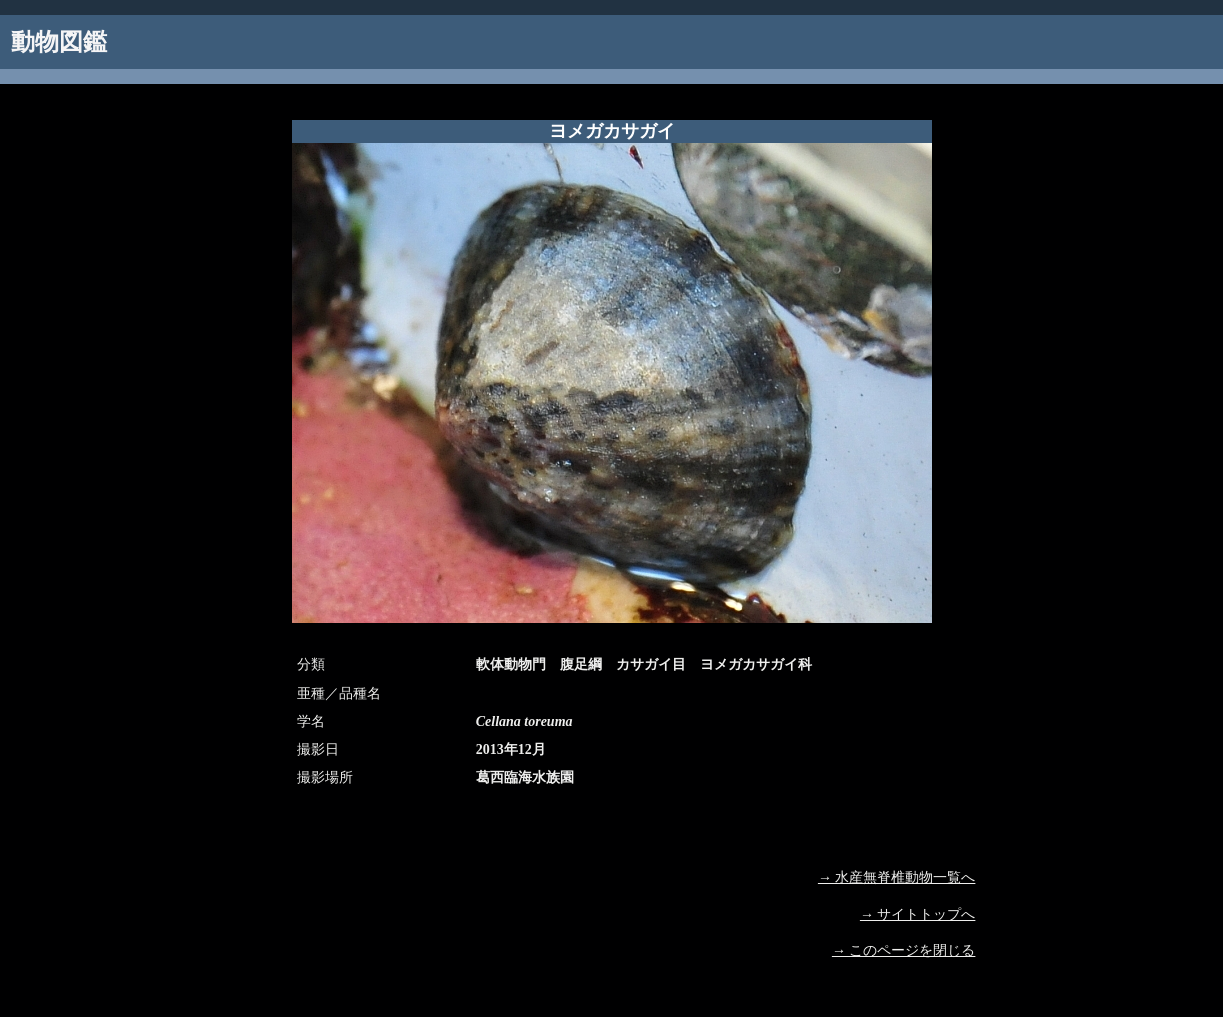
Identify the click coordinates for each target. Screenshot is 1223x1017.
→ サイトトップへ (918, 914)
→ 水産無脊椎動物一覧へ (897, 877)
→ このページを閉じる (904, 950)
